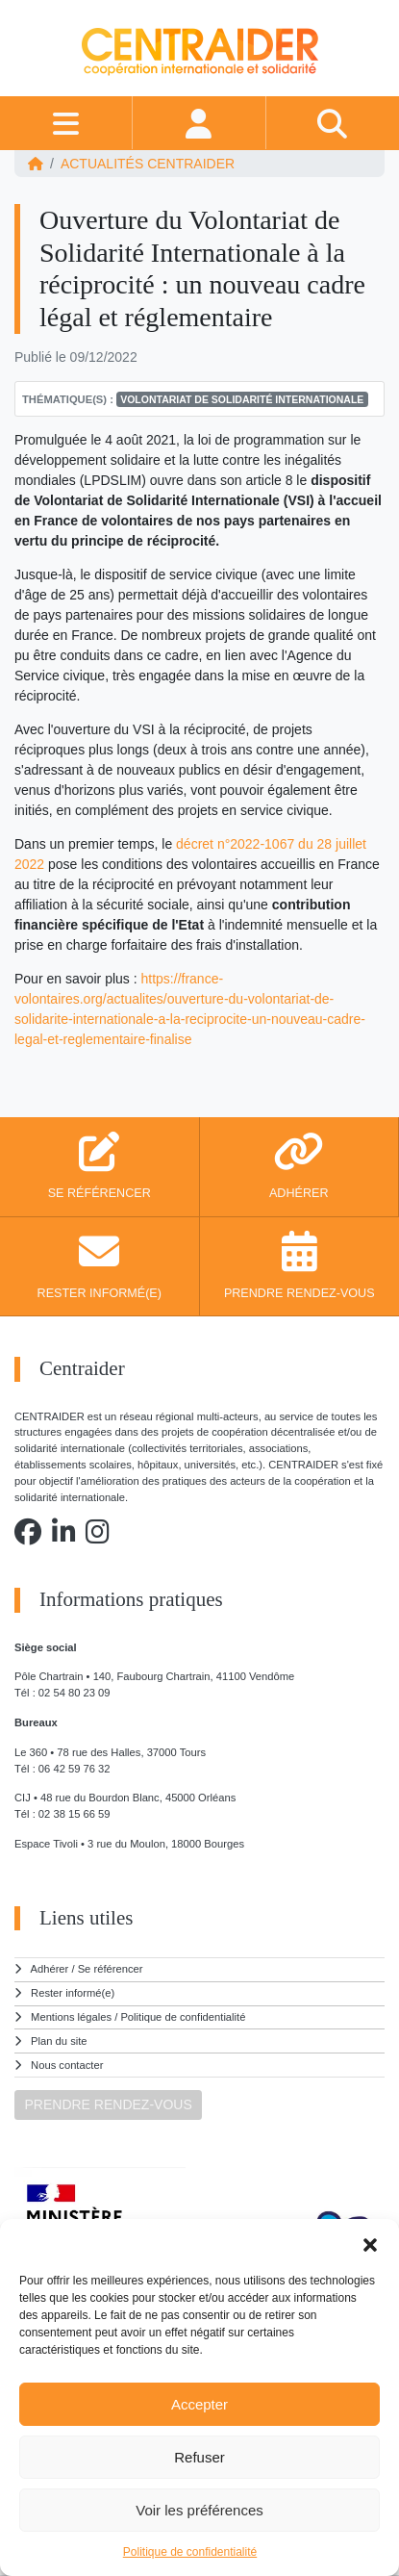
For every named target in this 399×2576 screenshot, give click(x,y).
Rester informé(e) (72, 1993)
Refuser (199, 2457)
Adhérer (50, 1969)
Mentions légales (71, 2017)
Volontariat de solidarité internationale (241, 399)
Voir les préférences (199, 2510)
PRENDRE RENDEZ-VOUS (108, 2104)
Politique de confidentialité (190, 2552)
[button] (370, 2243)
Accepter (199, 2404)
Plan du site (59, 2041)
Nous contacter (67, 2065)
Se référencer (110, 1969)
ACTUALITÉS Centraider (148, 163)
